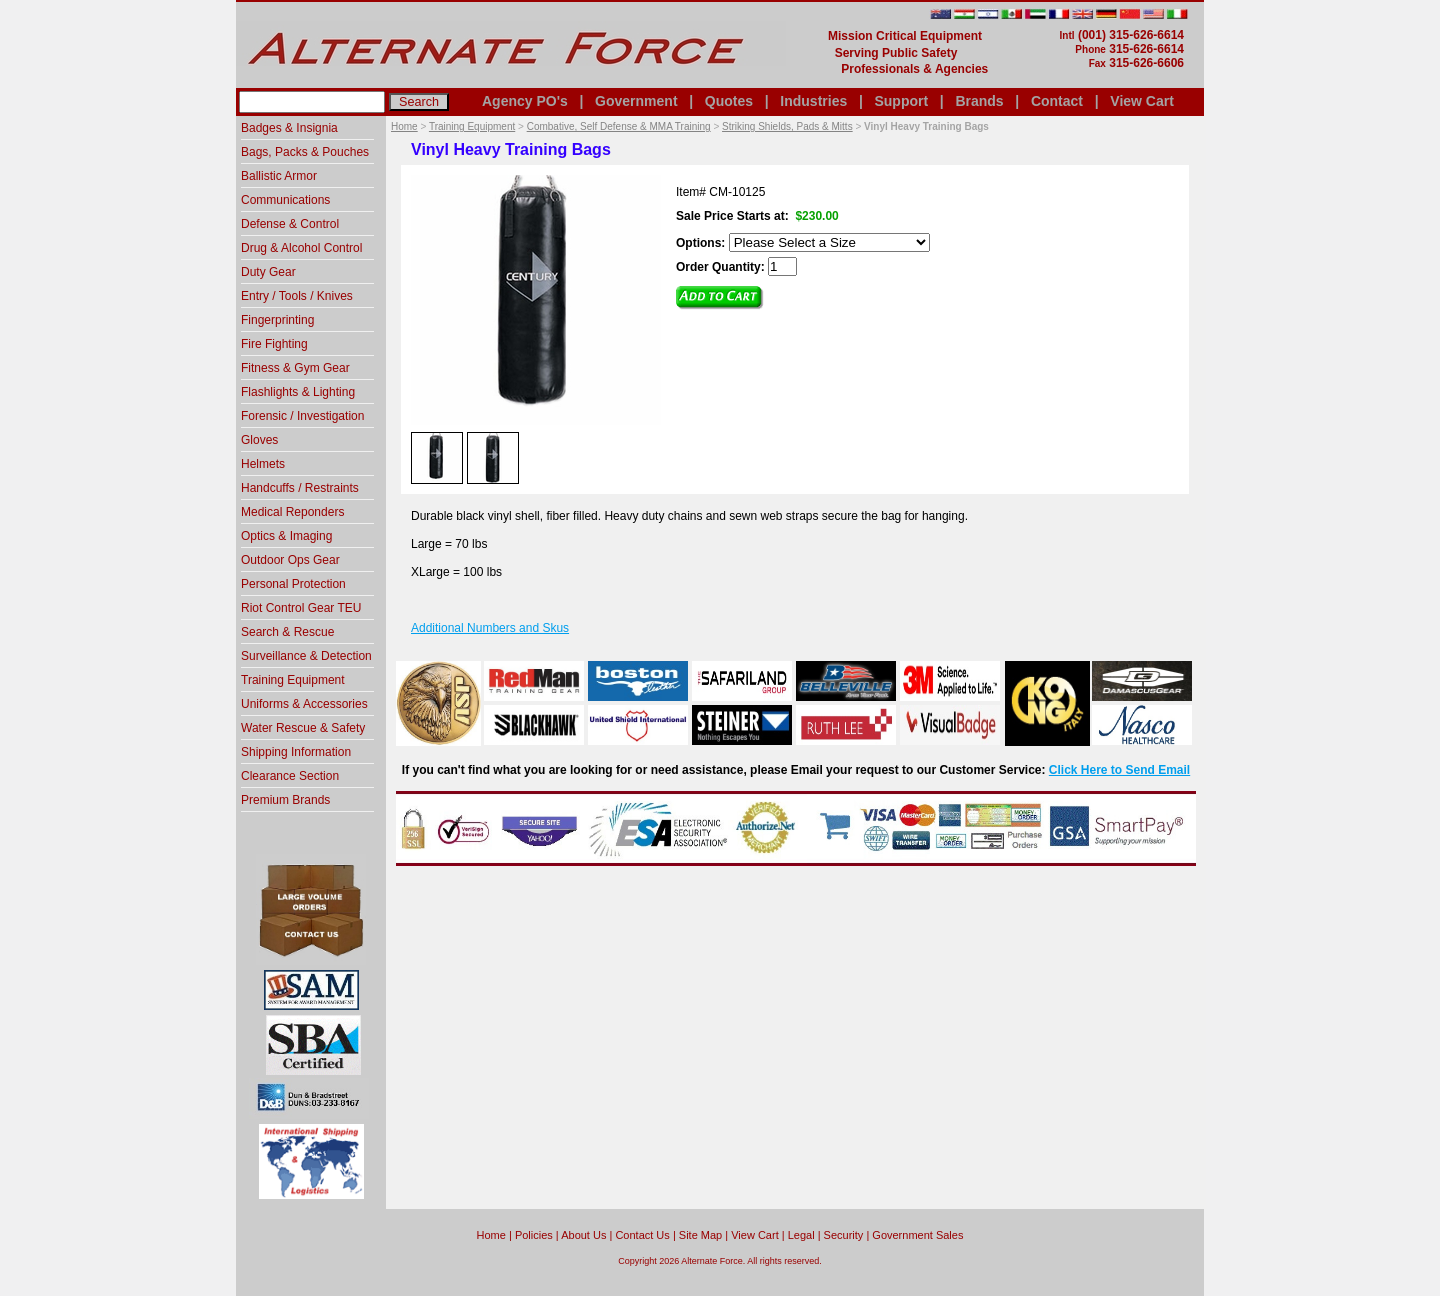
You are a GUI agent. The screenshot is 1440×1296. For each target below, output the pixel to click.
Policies (534, 1235)
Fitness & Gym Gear (295, 368)
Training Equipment (472, 126)
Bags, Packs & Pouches (305, 152)
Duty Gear (268, 272)
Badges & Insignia (289, 128)
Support (901, 101)
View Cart (1142, 101)
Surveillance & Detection (306, 656)
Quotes (729, 101)
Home (404, 126)
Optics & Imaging (286, 536)
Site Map (700, 1235)
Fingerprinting (277, 320)
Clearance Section (290, 776)
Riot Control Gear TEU (301, 608)
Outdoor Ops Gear (290, 560)
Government (636, 101)
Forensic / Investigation (302, 416)
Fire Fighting (274, 344)
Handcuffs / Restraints (300, 488)
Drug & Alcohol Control (301, 248)
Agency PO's (525, 101)
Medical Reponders (292, 512)
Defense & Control (290, 224)
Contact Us (642, 1235)
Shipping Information (296, 752)
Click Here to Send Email (1119, 770)
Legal (801, 1235)
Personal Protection (293, 584)
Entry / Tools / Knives (297, 296)
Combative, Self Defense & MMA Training (619, 126)
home (491, 1235)
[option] (437, 457)
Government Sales (917, 1235)
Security (844, 1235)
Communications (285, 200)
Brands (979, 101)
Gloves (259, 440)
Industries (813, 101)
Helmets (263, 464)
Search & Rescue (287, 632)
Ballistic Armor (279, 176)
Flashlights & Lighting (298, 392)
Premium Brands (285, 800)
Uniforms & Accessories (304, 704)
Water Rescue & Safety (303, 728)
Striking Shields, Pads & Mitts (787, 126)
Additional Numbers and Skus (490, 628)
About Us (583, 1235)
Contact (1057, 101)
